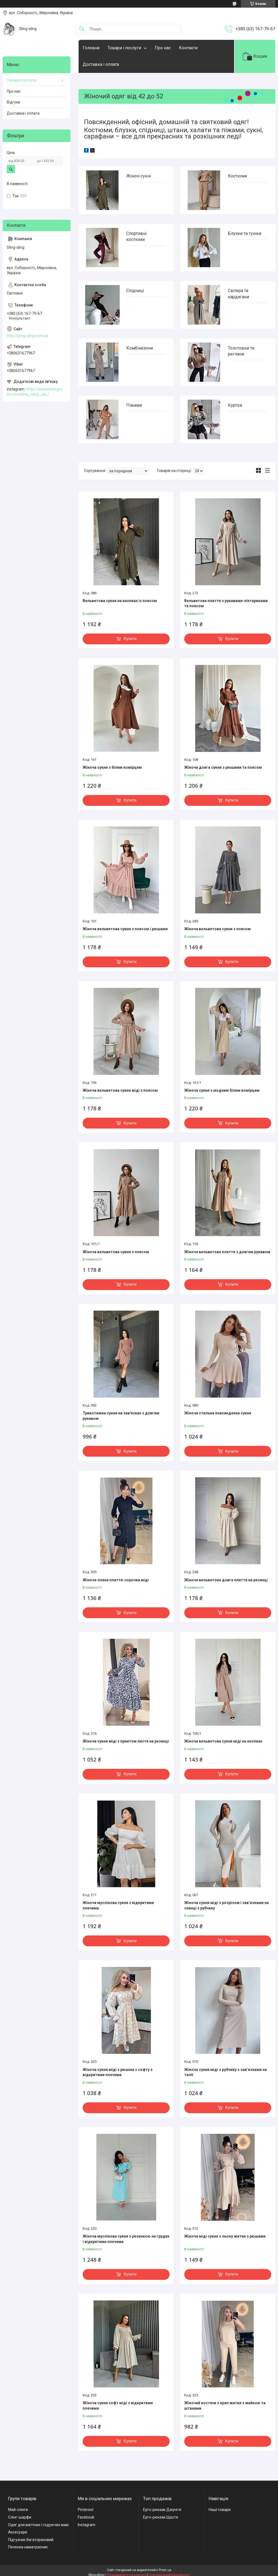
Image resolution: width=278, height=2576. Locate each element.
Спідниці (135, 290)
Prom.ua (165, 2570)
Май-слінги (18, 2509)
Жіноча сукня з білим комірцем (112, 767)
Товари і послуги (124, 47)
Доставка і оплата (101, 64)
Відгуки (13, 102)
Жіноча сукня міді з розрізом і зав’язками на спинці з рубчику (226, 1905)
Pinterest (85, 2509)
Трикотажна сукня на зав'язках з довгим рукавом (121, 1416)
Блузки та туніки (244, 233)
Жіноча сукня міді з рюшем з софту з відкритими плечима (118, 2072)
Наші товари (220, 2509)
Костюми (237, 176)
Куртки (235, 405)
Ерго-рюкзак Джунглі (162, 2509)
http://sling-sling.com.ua (27, 336)
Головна (91, 47)
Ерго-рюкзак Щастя (160, 2517)
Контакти (188, 47)
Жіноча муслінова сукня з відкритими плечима (118, 1905)
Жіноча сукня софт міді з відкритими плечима (118, 2405)
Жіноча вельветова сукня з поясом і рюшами (125, 929)
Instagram (86, 2525)
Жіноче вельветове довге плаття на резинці (226, 1580)
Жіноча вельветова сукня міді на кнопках (223, 1741)
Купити (130, 638)
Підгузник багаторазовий (30, 2540)
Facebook (86, 2517)
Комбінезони (139, 348)
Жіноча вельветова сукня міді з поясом (120, 1090)
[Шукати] (82, 29)
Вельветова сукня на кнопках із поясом (120, 601)
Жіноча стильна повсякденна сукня (217, 1413)
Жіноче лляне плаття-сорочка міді (116, 1580)
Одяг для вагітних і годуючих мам (38, 2525)
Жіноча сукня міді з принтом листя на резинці (126, 1741)
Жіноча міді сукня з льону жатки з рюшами (225, 2236)
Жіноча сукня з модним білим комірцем (222, 1090)
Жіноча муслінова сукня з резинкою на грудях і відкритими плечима (126, 2239)
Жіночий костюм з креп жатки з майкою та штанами (225, 2405)
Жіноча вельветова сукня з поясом (217, 929)
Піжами (134, 405)
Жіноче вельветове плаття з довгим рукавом (227, 1252)
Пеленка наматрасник (28, 2547)
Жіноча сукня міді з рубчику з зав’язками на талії (225, 2072)
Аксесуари (17, 2532)
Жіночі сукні (138, 176)
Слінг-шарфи (19, 2517)
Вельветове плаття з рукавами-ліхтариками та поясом (226, 603)
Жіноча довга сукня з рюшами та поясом (223, 767)
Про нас (163, 47)
